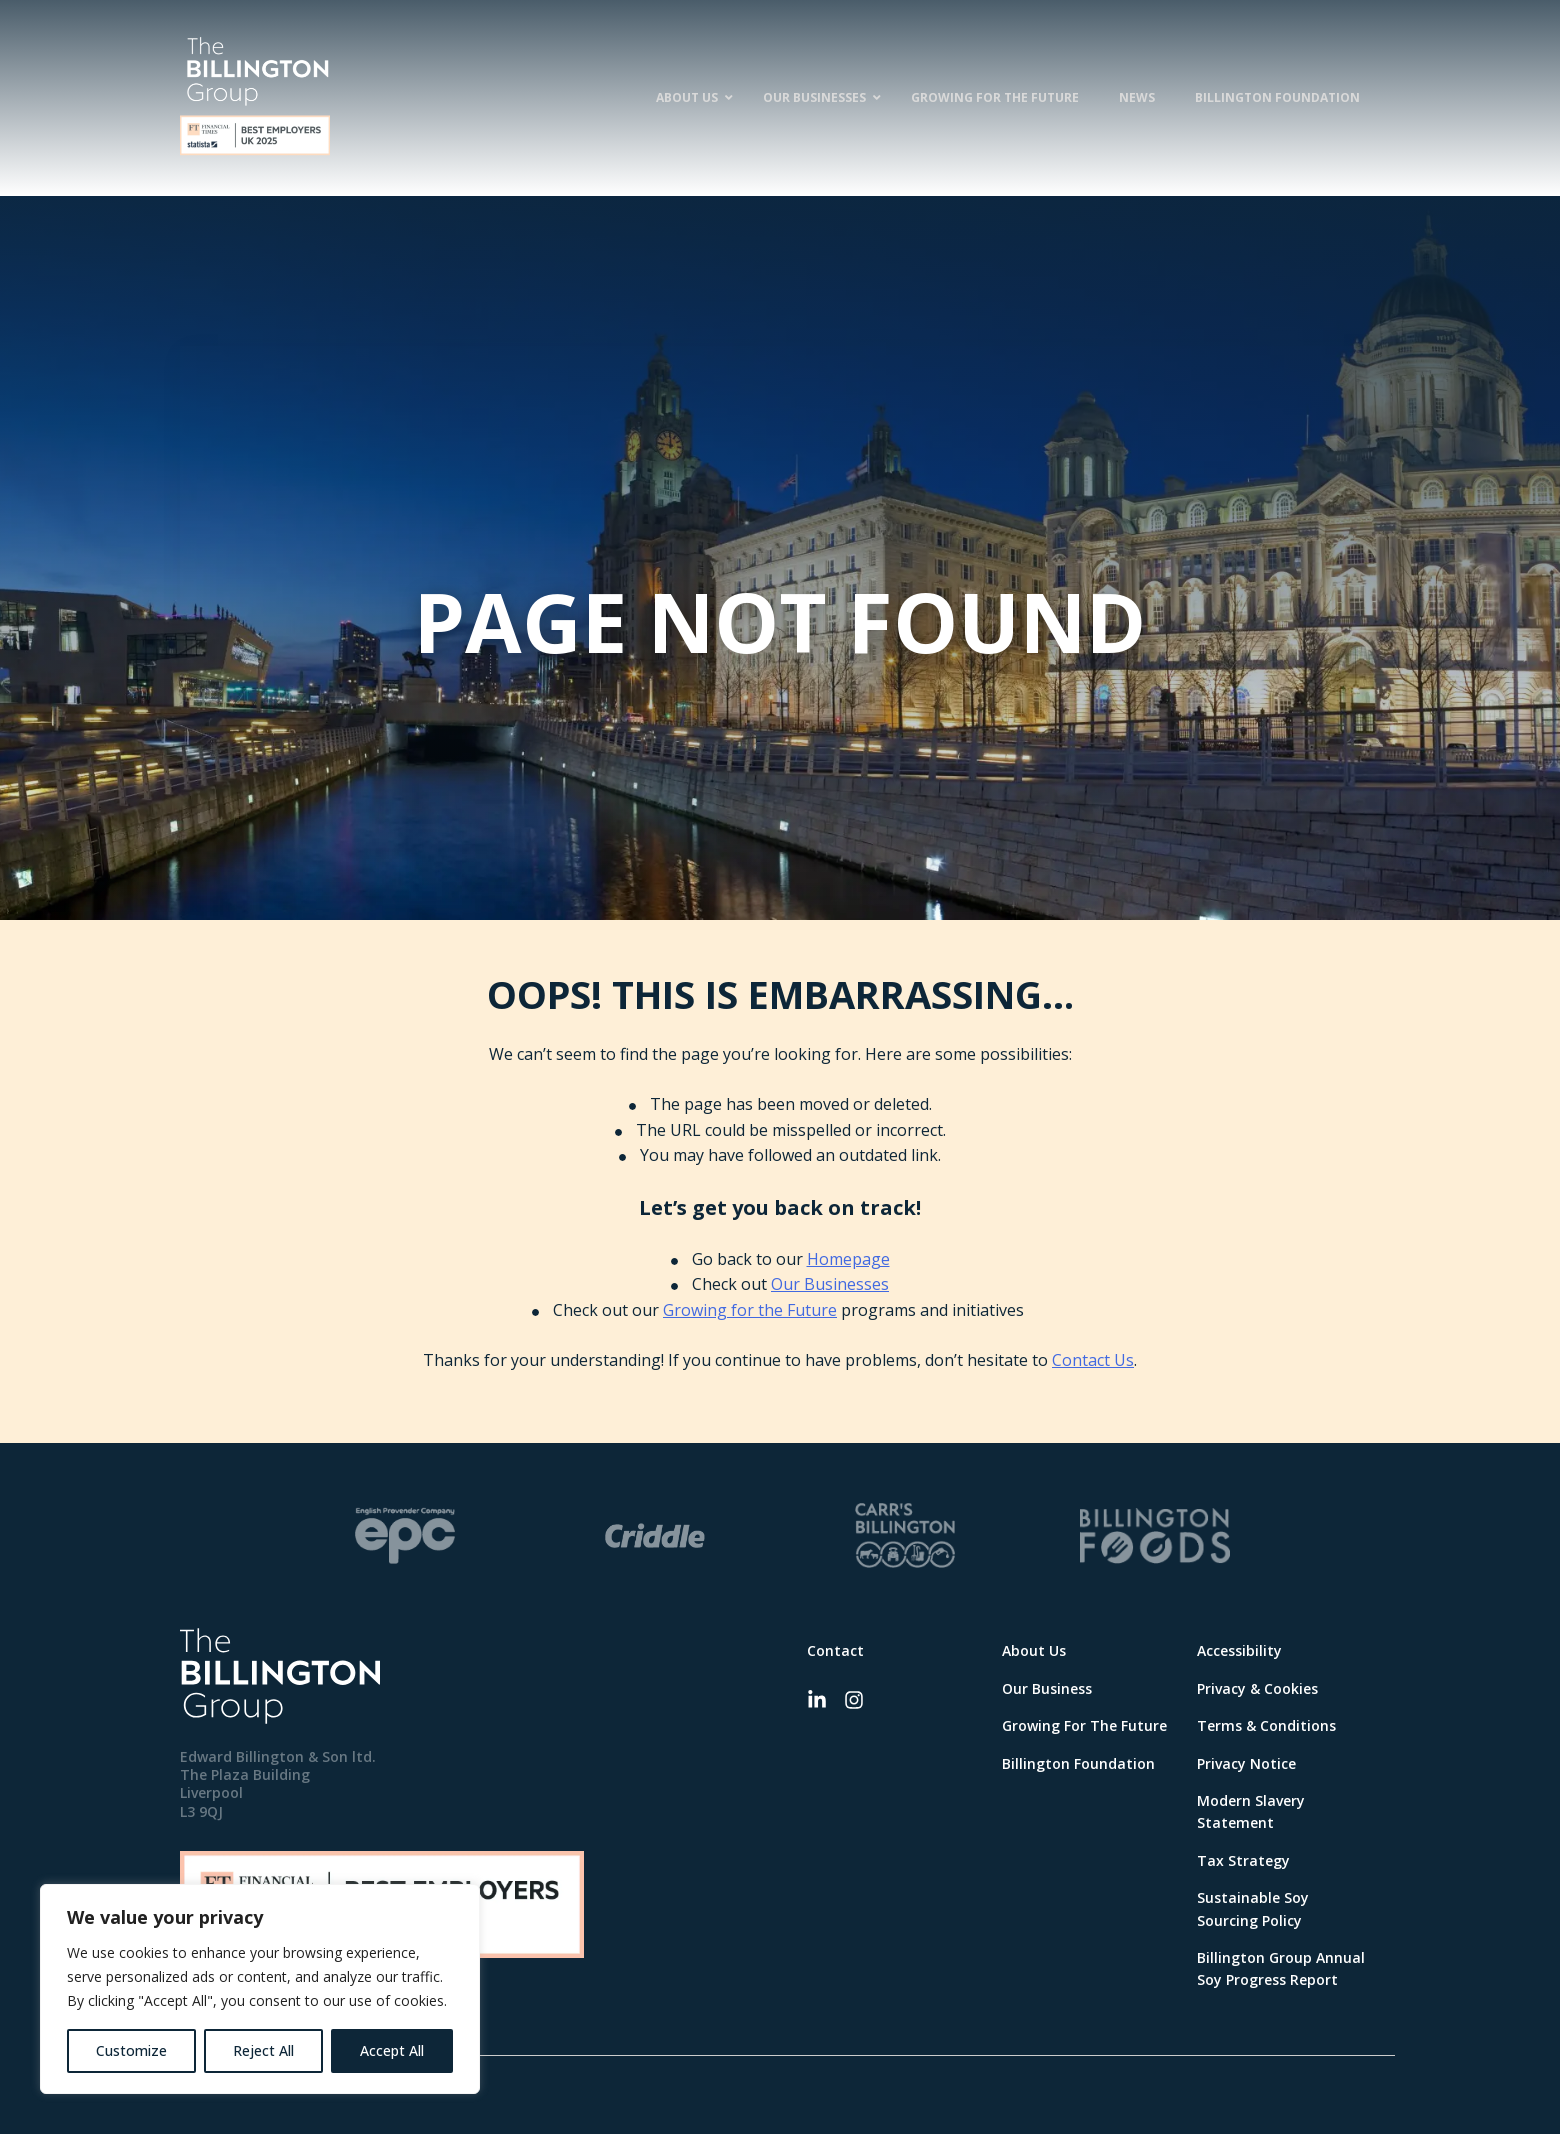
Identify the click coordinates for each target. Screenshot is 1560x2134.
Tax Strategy (1243, 1860)
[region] (260, 1989)
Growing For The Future (1084, 1725)
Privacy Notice (1246, 1763)
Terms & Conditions (1266, 1725)
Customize (131, 2050)
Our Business (1047, 1688)
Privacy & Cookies (1257, 1688)
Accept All (392, 2050)
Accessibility (1239, 1650)
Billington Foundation (1078, 1763)
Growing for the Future (750, 1310)
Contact (835, 1650)
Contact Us (1093, 1360)
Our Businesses (830, 1284)
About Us (1034, 1650)
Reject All (263, 2050)
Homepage (848, 1259)
